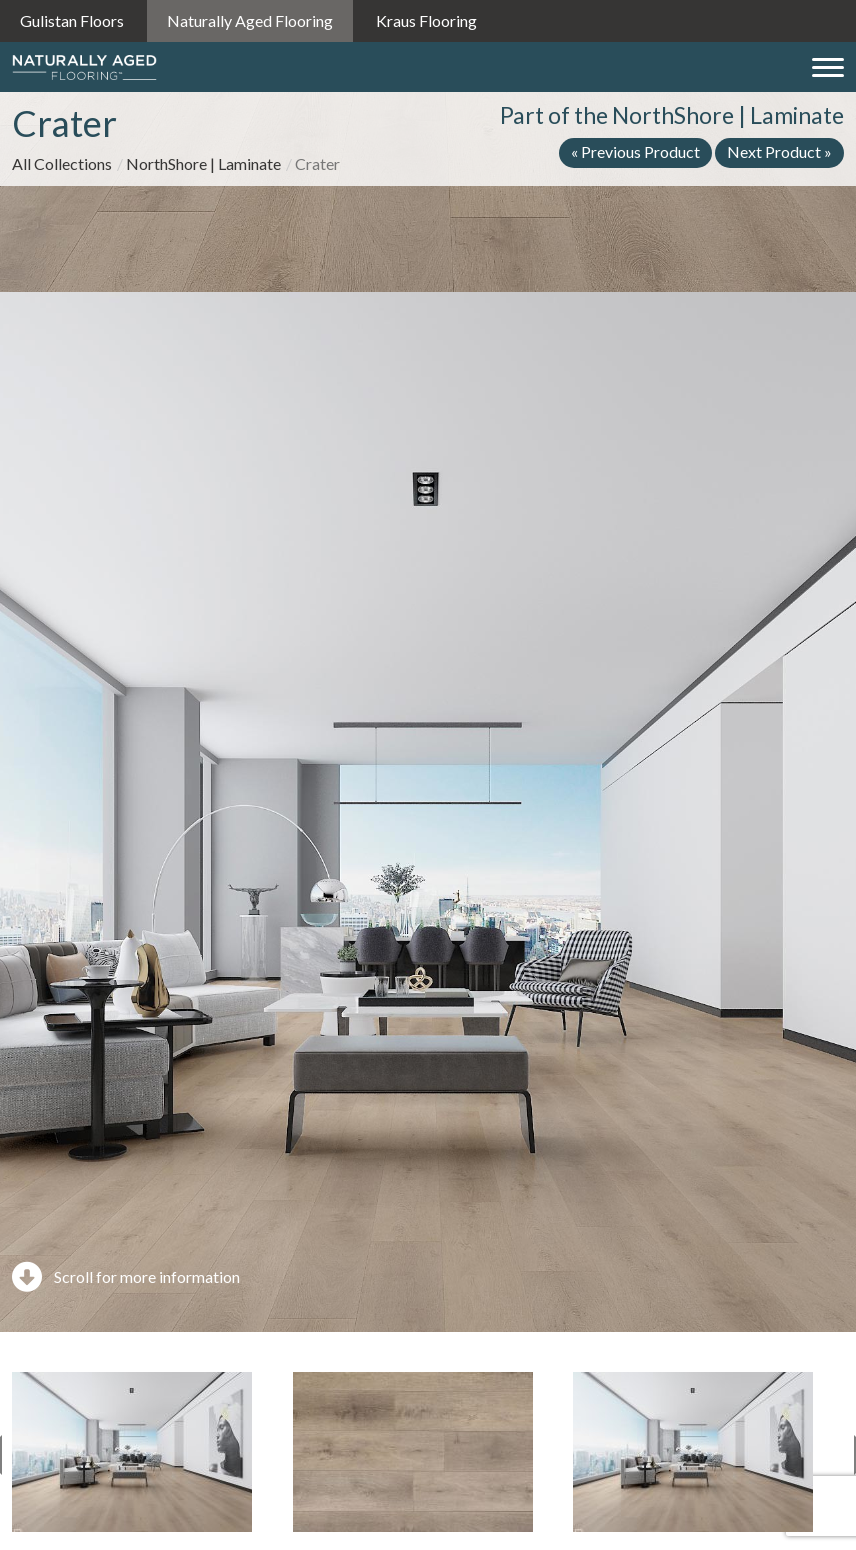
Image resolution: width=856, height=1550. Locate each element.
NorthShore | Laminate (203, 163)
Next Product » (779, 151)
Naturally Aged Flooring (250, 20)
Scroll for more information (126, 1277)
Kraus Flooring (426, 20)
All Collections (62, 163)
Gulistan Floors (72, 20)
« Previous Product (635, 151)
